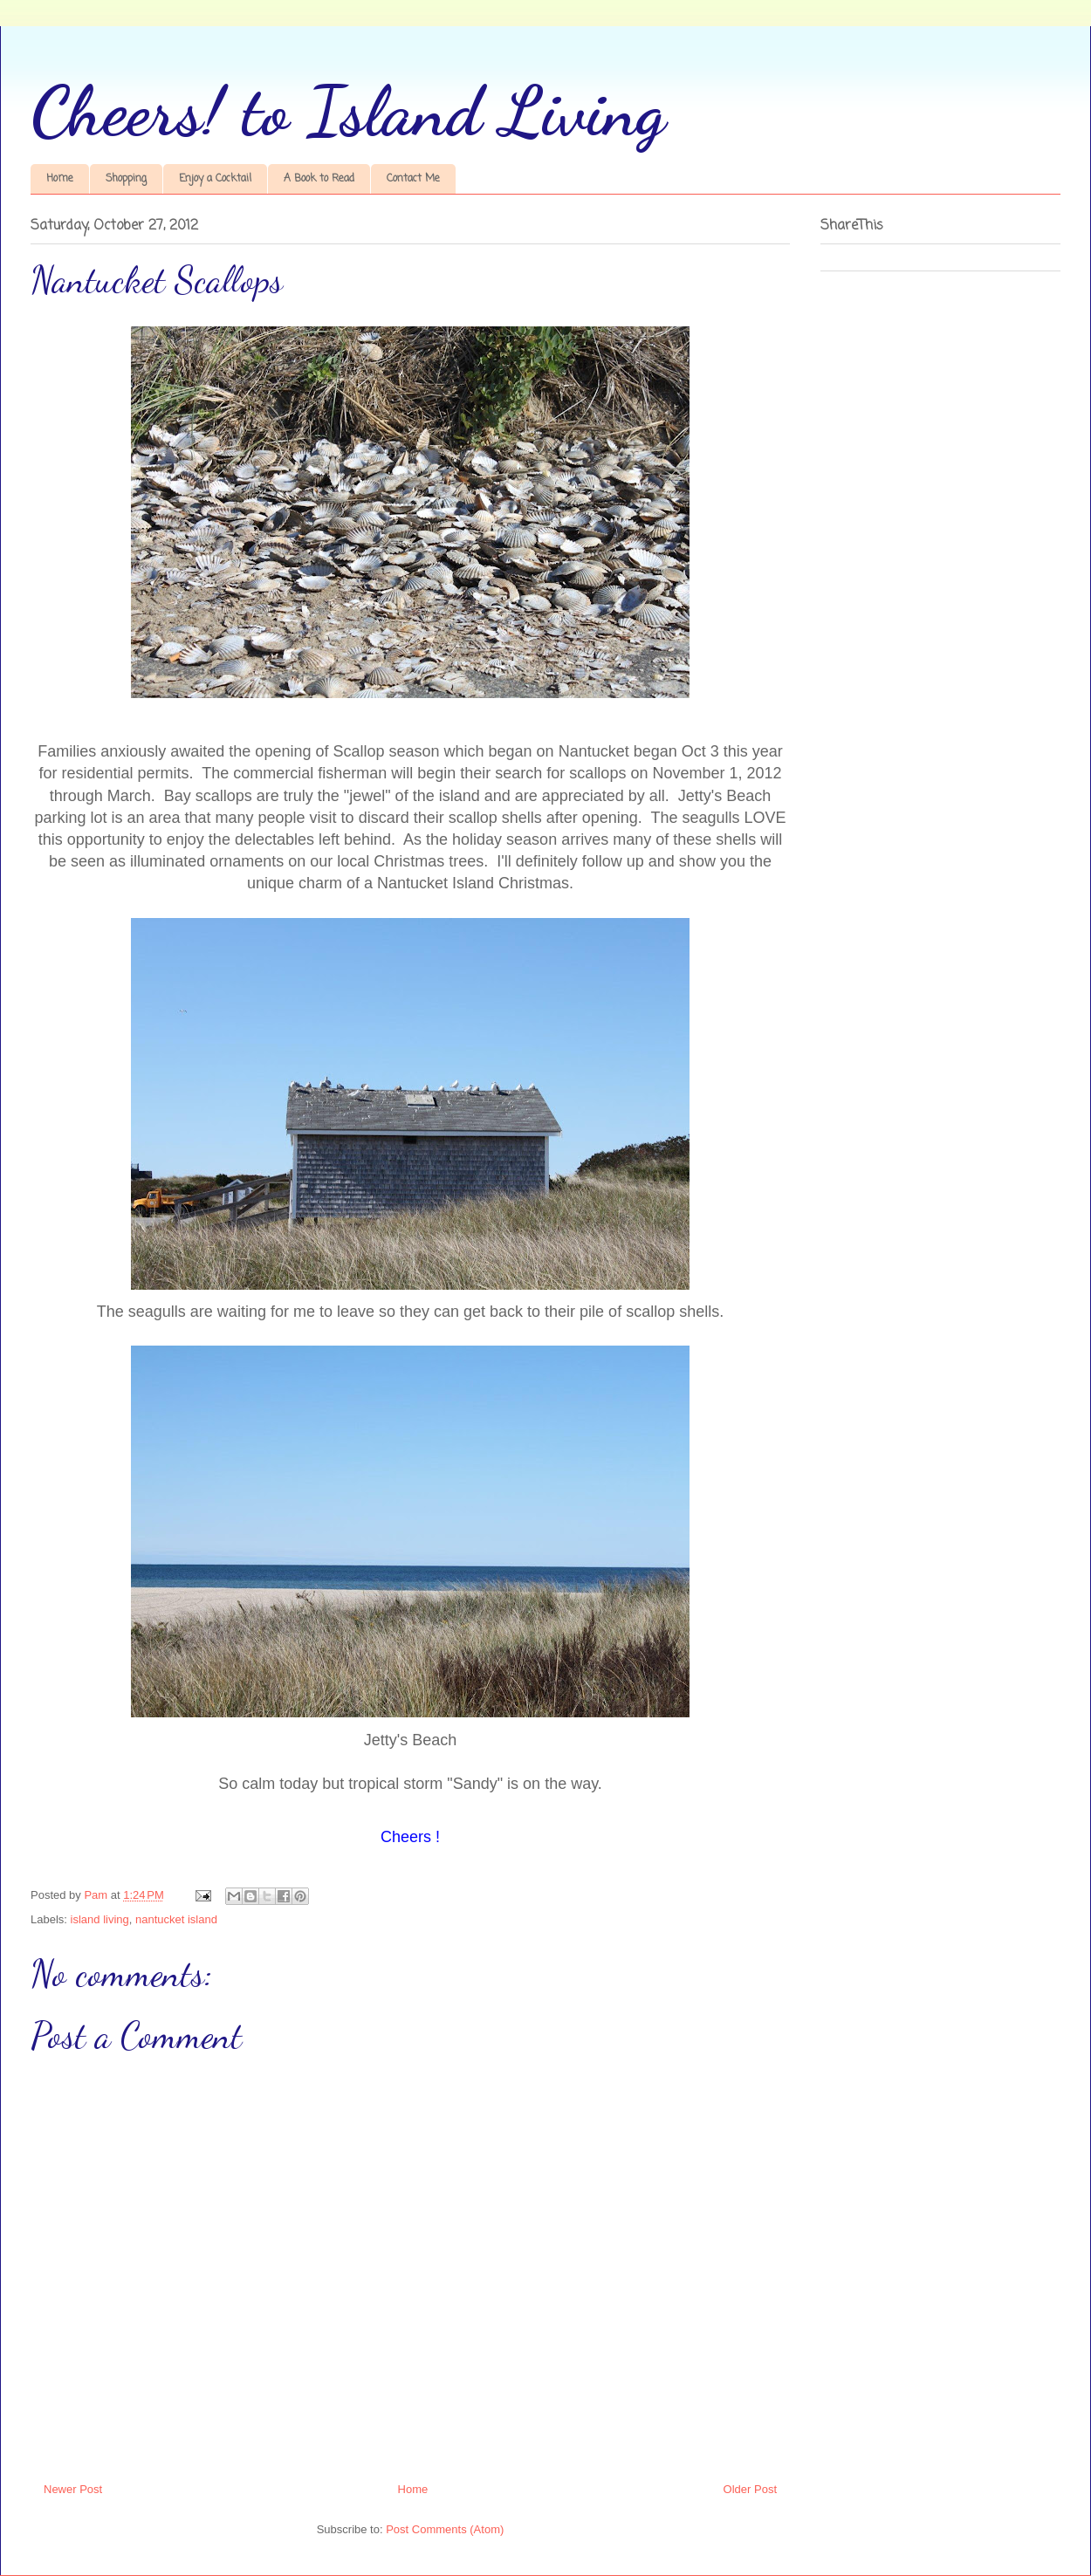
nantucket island (176, 1919)
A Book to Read (319, 179)
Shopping (126, 179)
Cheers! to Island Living (348, 111)
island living (100, 1919)
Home (59, 179)
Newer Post (73, 2489)
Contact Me (413, 179)
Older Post (750, 2489)
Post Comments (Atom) (445, 2529)
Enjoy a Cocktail (215, 179)
